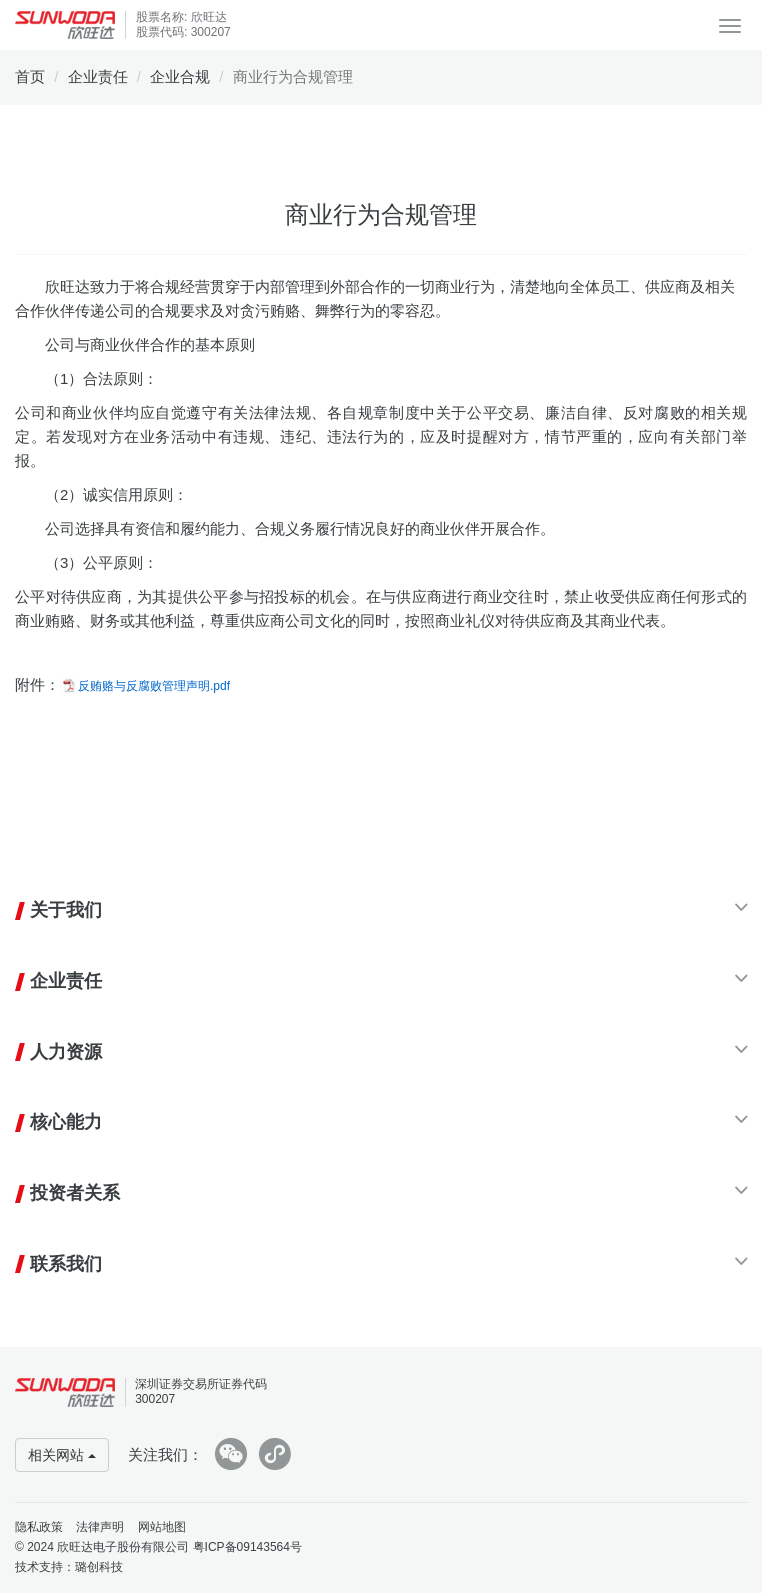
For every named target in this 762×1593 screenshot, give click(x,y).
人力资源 (66, 1052)
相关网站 (62, 1455)
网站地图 (162, 1527)
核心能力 (66, 1122)
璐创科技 (99, 1567)
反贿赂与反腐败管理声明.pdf (154, 686)
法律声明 (100, 1527)
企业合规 (180, 76)
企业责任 (98, 76)
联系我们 (66, 1264)
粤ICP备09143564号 (247, 1547)
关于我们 (66, 910)
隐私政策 (39, 1527)
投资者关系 (75, 1193)
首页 (30, 76)
